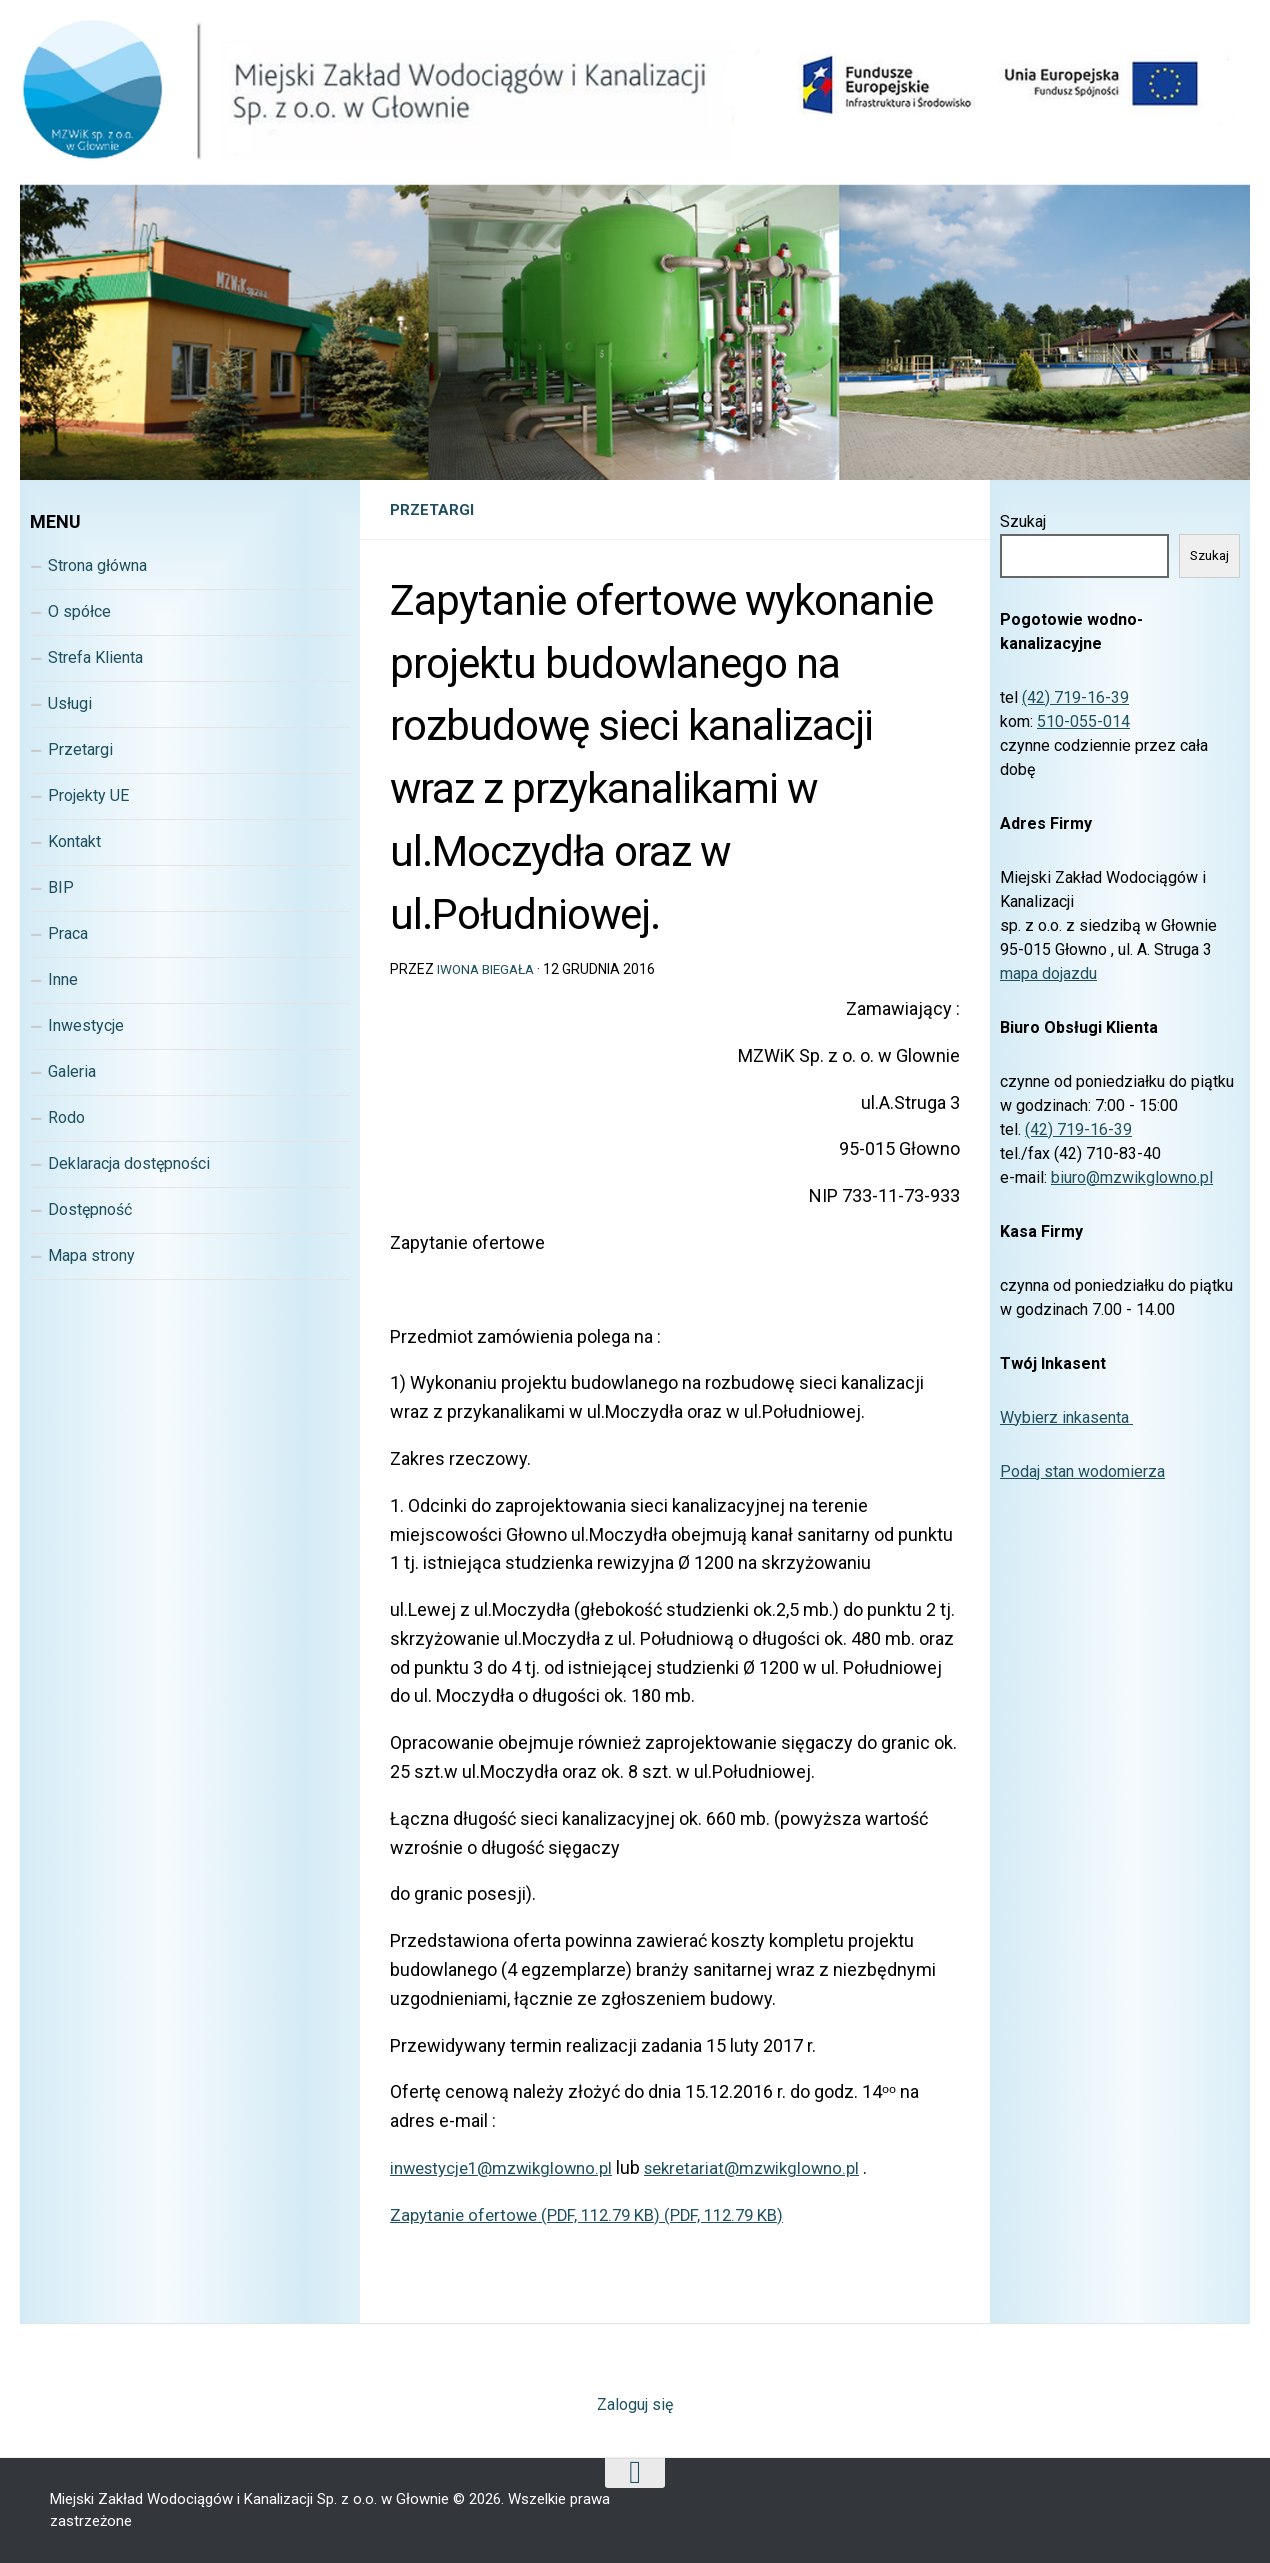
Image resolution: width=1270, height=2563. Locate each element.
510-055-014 (1083, 721)
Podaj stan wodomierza (1082, 1471)
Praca (68, 933)
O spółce (79, 611)
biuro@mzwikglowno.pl (1132, 1177)
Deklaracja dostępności (129, 1163)
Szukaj (1023, 521)
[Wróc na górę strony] (635, 2473)
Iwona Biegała (489, 969)
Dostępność (90, 1209)
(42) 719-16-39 (1075, 697)
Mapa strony (91, 1255)
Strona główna (97, 565)
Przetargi (433, 509)
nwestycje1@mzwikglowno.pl (513, 2167)
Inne (63, 979)
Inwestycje (86, 1025)
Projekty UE (88, 795)
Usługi (70, 703)
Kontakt (74, 841)
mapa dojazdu (1048, 973)
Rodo (66, 1117)
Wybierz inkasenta (1066, 1417)
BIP (61, 887)
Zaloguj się (635, 2404)
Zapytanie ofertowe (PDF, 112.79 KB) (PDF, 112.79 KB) (599, 2214)
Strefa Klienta (95, 657)
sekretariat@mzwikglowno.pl (780, 2167)
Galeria (72, 1071)
